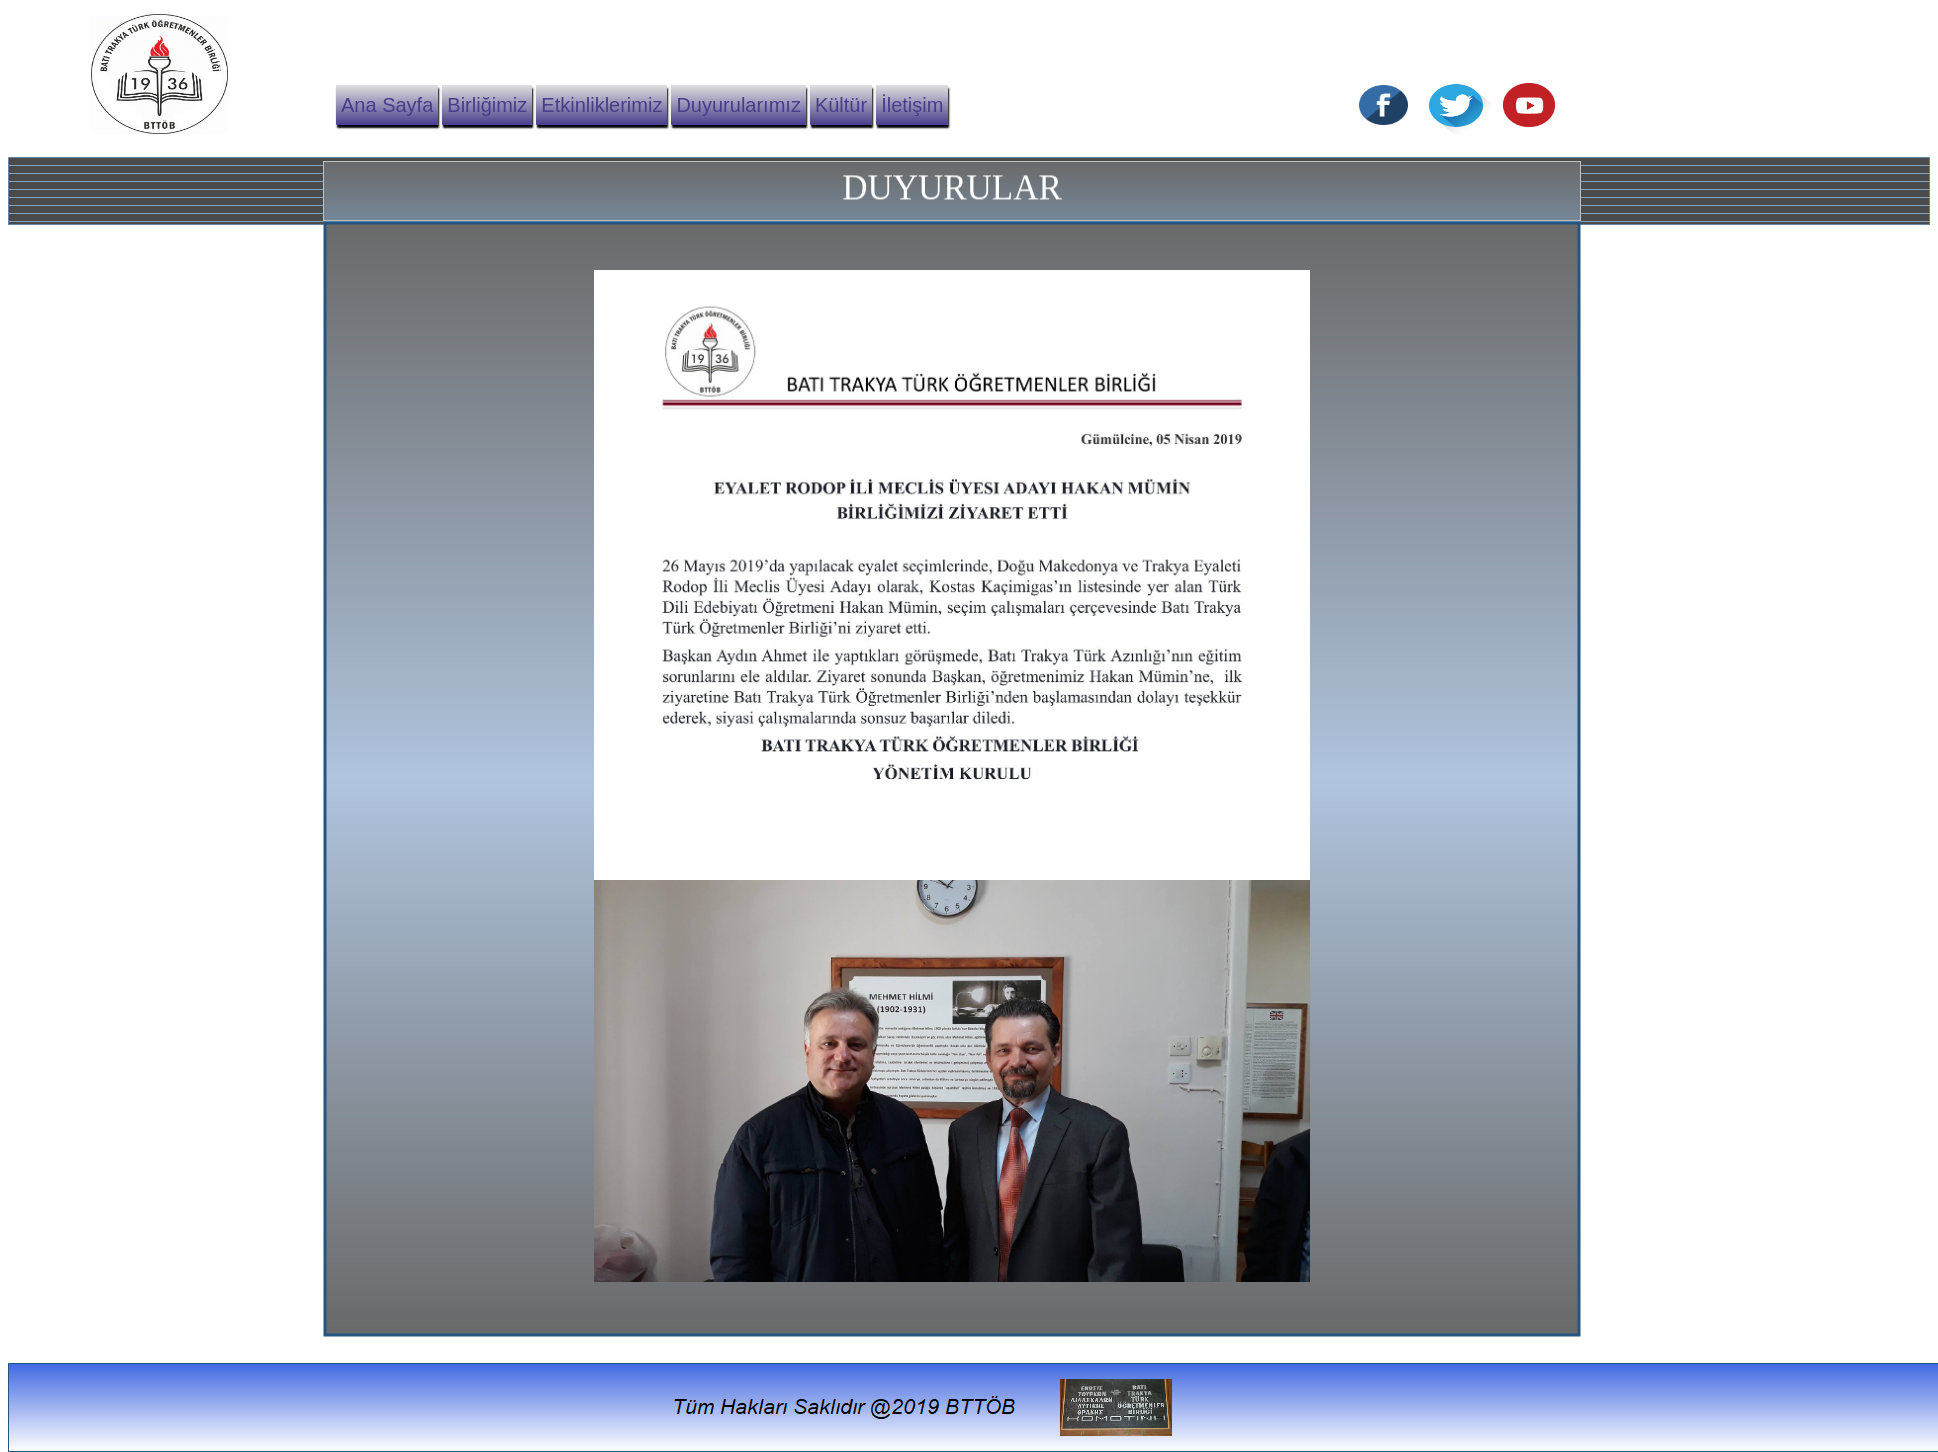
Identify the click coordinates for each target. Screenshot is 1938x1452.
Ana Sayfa (387, 105)
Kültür (841, 105)
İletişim (912, 105)
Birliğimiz (487, 105)
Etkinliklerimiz (601, 105)
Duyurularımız (738, 105)
